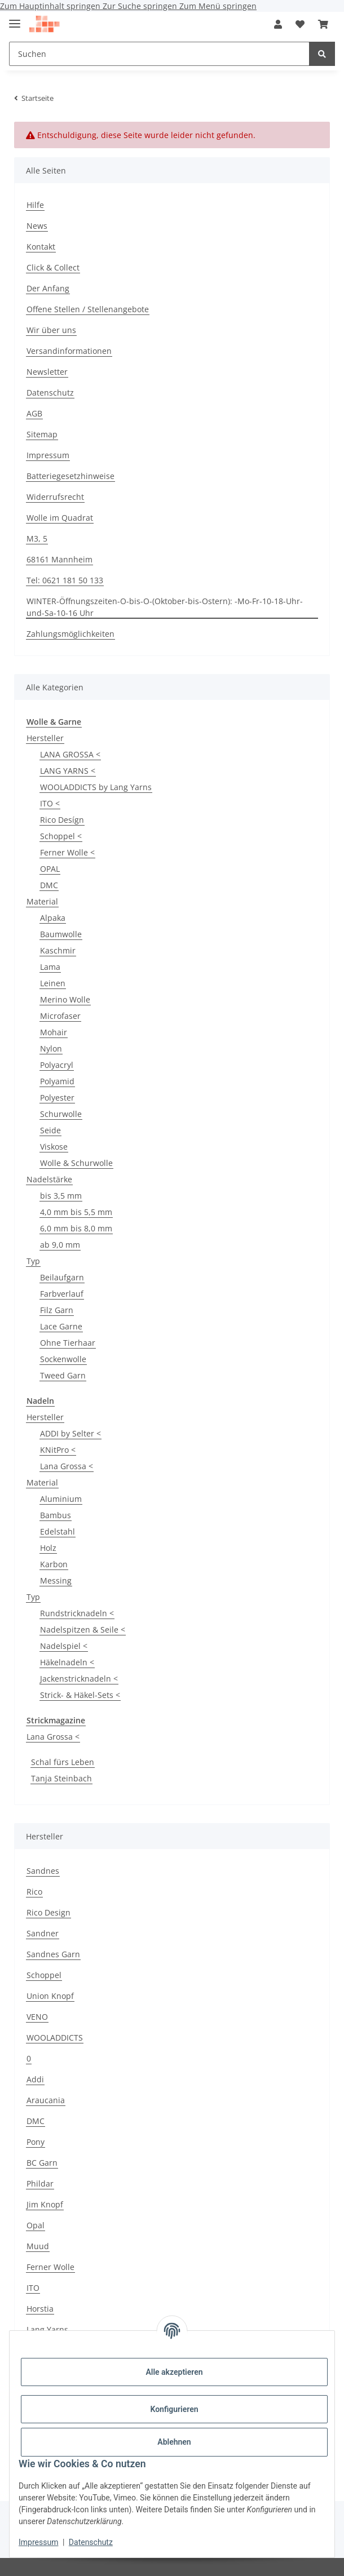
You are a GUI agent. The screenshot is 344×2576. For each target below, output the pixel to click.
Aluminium (61, 1498)
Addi (35, 2079)
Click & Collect (53, 267)
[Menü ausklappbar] (14, 19)
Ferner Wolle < (67, 852)
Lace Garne (61, 1326)
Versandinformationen (69, 350)
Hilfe (35, 204)
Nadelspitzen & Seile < (82, 1629)
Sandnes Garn (53, 1954)
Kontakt (41, 246)
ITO (33, 2287)
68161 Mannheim (59, 559)
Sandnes (43, 1870)
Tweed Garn (63, 1375)
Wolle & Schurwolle (76, 1163)
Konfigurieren (174, 2409)
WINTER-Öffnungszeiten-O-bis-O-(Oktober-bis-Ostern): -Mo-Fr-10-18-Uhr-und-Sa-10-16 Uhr (165, 607)
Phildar (40, 2183)
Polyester (57, 1097)
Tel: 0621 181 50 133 (65, 580)
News (37, 225)
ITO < (50, 803)
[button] (278, 24)
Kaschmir (58, 950)
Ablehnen (174, 2441)
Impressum (38, 2542)
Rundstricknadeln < (77, 1613)
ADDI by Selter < (70, 1433)
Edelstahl (57, 1531)
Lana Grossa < (66, 1466)
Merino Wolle (65, 999)
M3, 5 (37, 538)
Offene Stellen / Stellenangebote (88, 309)
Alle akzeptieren (173, 2372)
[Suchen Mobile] (159, 54)
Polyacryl (56, 1064)
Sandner (43, 1933)
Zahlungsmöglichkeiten (70, 633)
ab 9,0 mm (60, 1244)
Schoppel (44, 1975)
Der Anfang (48, 288)
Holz (48, 1547)
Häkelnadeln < (67, 1662)
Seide (50, 1130)
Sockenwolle (63, 1359)
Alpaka (52, 917)
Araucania (46, 2100)
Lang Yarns (47, 2329)
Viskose (54, 1146)
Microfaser (60, 1015)
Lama (50, 966)
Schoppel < (61, 836)
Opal (36, 2225)
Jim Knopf (45, 2204)
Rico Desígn (62, 819)
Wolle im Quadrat (60, 517)
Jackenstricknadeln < (79, 1678)
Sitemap (42, 434)
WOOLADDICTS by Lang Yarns (96, 787)
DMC (49, 885)
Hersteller (45, 738)
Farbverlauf (61, 1293)
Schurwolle (61, 1114)
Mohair (53, 1032)
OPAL (50, 868)
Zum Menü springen (218, 6)
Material (42, 901)
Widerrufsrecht (55, 496)
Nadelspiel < (63, 1646)
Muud (38, 2246)
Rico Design (48, 1912)
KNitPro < (58, 1449)
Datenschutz (91, 2542)
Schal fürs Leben (62, 1762)
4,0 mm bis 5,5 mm (76, 1212)
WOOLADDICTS (55, 2037)
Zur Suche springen (141, 6)
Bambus (55, 1515)
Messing (56, 1580)
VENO (37, 2016)
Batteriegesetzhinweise (70, 476)
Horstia (40, 2308)
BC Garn (42, 2162)
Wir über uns (51, 330)
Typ (33, 1261)
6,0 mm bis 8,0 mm (76, 1228)
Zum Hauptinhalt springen (51, 6)
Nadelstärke (49, 1179)
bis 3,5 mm (61, 1195)
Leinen (52, 983)
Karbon (54, 1564)
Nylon (51, 1048)
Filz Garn (56, 1310)
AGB (34, 413)
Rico (34, 1891)
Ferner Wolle (50, 2267)
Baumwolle (61, 934)
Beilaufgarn (62, 1277)
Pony (36, 2141)
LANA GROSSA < (70, 754)
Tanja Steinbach (61, 1778)
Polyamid (57, 1081)
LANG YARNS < (67, 770)
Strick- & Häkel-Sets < (80, 1695)
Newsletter (47, 371)
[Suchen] (322, 54)
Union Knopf (50, 1995)
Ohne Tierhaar (67, 1342)
